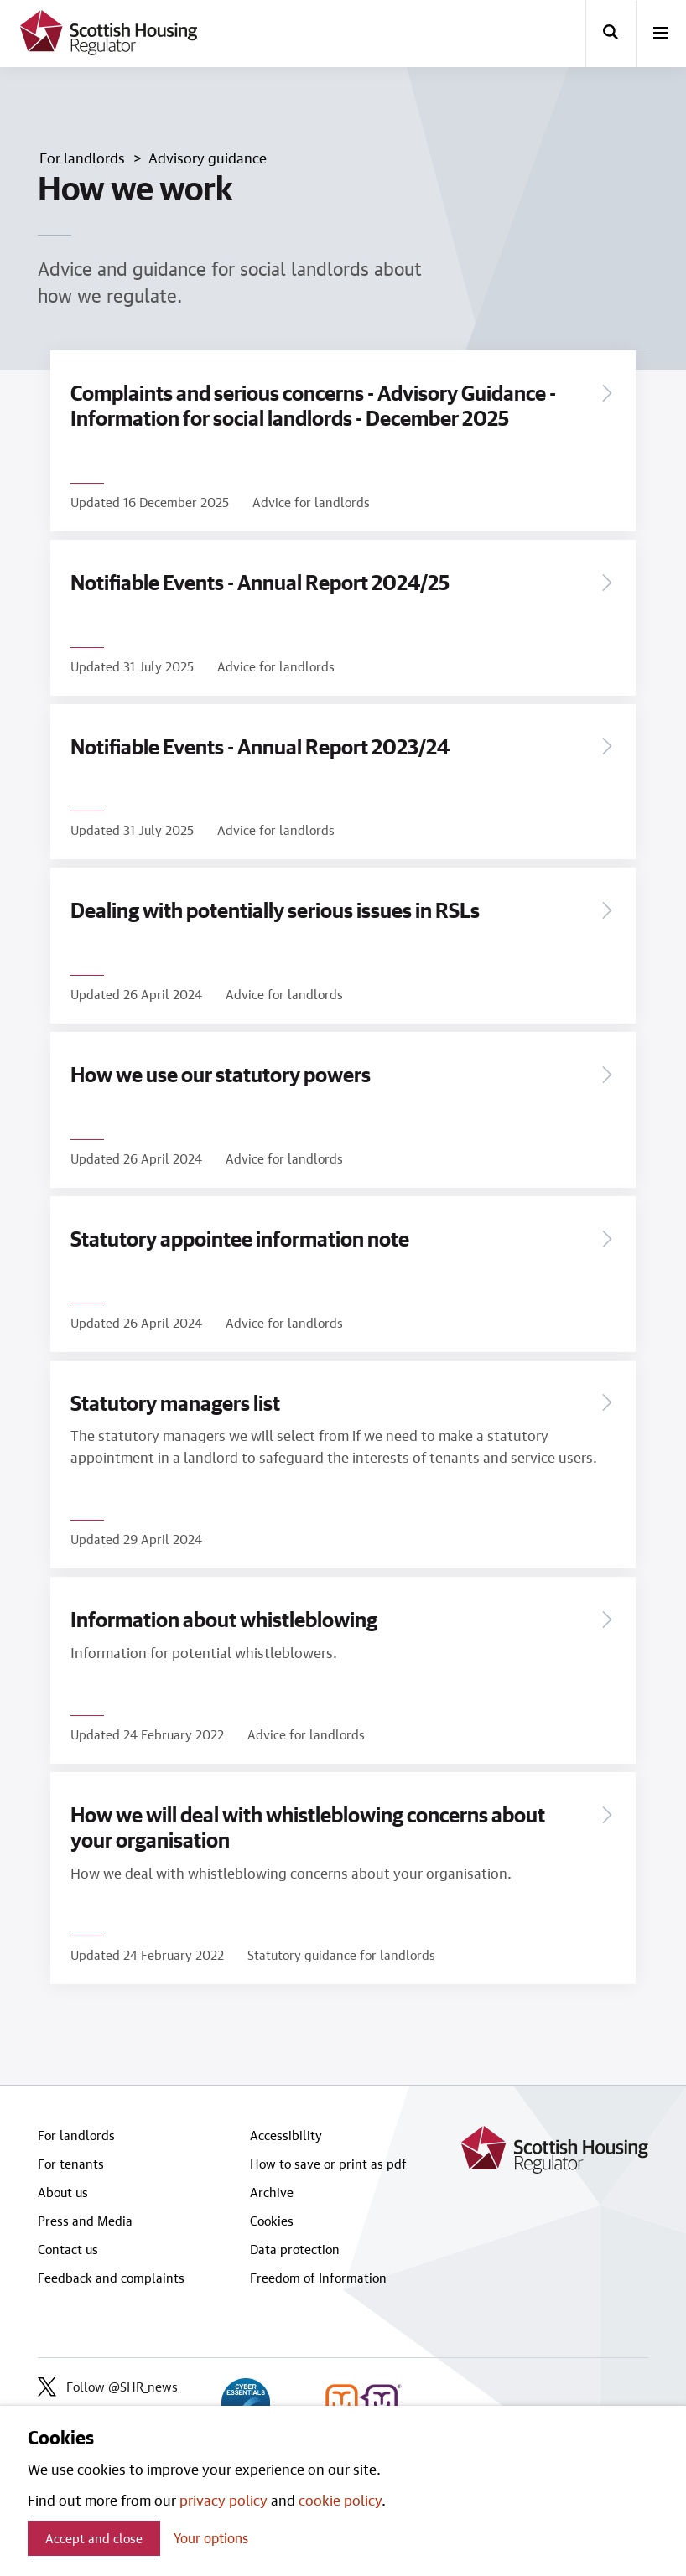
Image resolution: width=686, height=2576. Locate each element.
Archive (272, 2192)
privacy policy (223, 2499)
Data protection (295, 2249)
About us (63, 2192)
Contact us (68, 2249)
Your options (211, 2538)
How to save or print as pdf (328, 2163)
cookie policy (340, 2499)
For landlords (76, 2135)
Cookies (272, 2220)
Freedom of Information (318, 2277)
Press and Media (85, 2220)
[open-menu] (661, 34)
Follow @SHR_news (108, 2386)
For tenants (71, 2163)
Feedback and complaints (111, 2277)
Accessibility (286, 2135)
